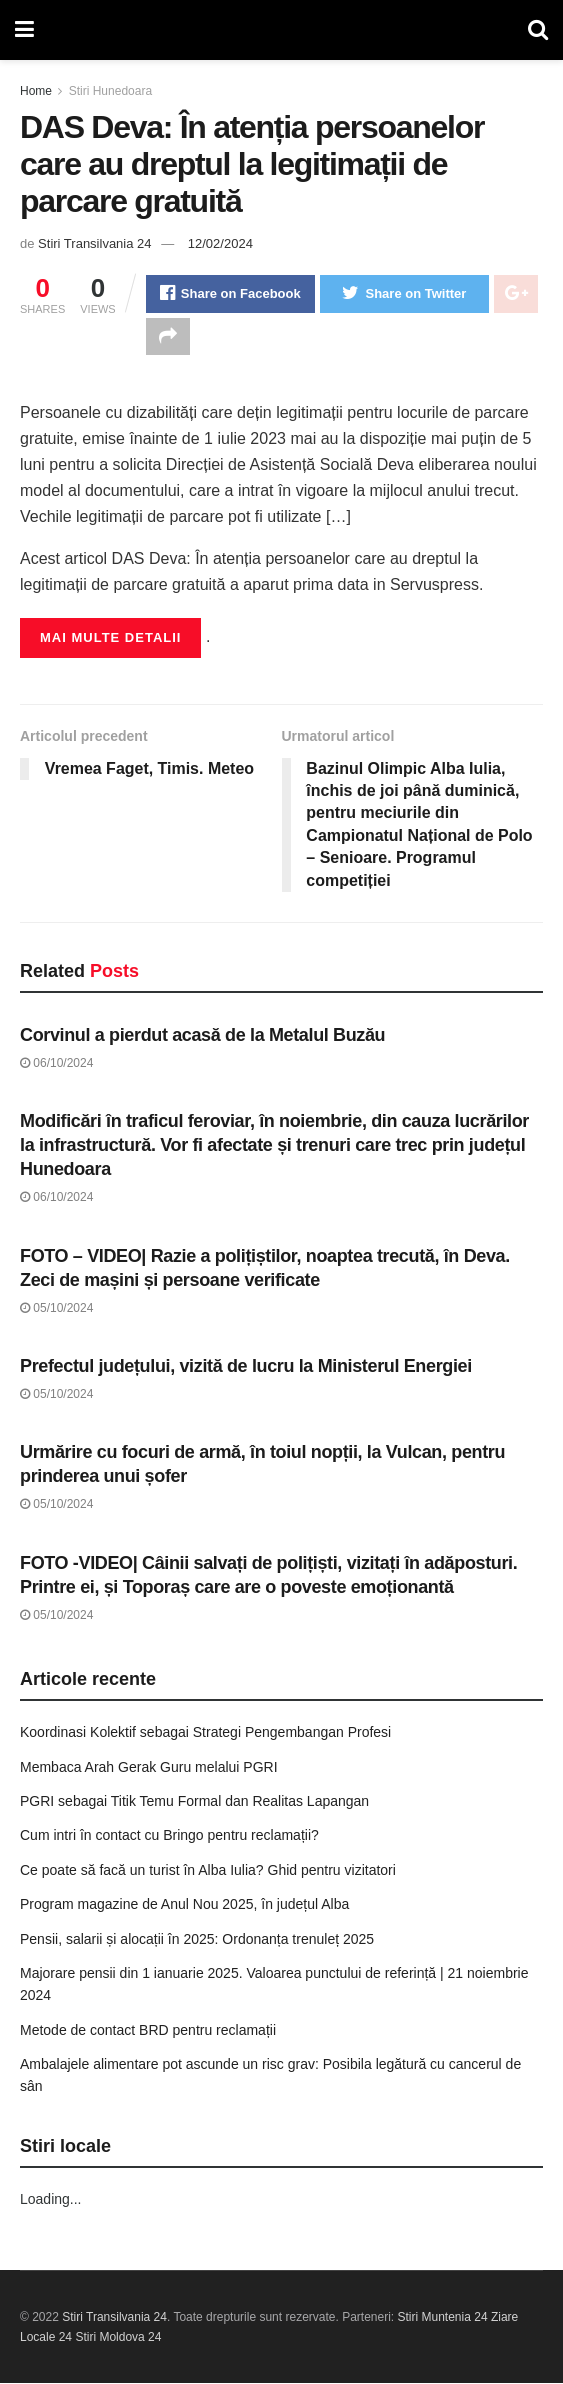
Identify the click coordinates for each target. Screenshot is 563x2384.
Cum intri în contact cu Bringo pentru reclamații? (169, 1836)
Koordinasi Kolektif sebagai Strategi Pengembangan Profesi (205, 1733)
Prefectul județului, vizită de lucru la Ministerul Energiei (246, 1367)
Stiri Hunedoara (110, 91)
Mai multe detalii (110, 638)
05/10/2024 (56, 1308)
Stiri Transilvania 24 (94, 243)
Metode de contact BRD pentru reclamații (148, 2031)
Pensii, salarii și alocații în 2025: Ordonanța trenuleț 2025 (197, 1939)
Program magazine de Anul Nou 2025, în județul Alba (184, 1905)
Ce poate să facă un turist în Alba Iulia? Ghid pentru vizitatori (208, 1871)
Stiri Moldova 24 (118, 2338)
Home (36, 91)
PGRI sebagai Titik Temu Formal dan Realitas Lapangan (194, 1802)
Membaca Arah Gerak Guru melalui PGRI (149, 1767)
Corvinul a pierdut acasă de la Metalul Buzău (202, 1036)
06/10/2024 (56, 1064)
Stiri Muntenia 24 (443, 2318)
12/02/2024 (220, 243)
